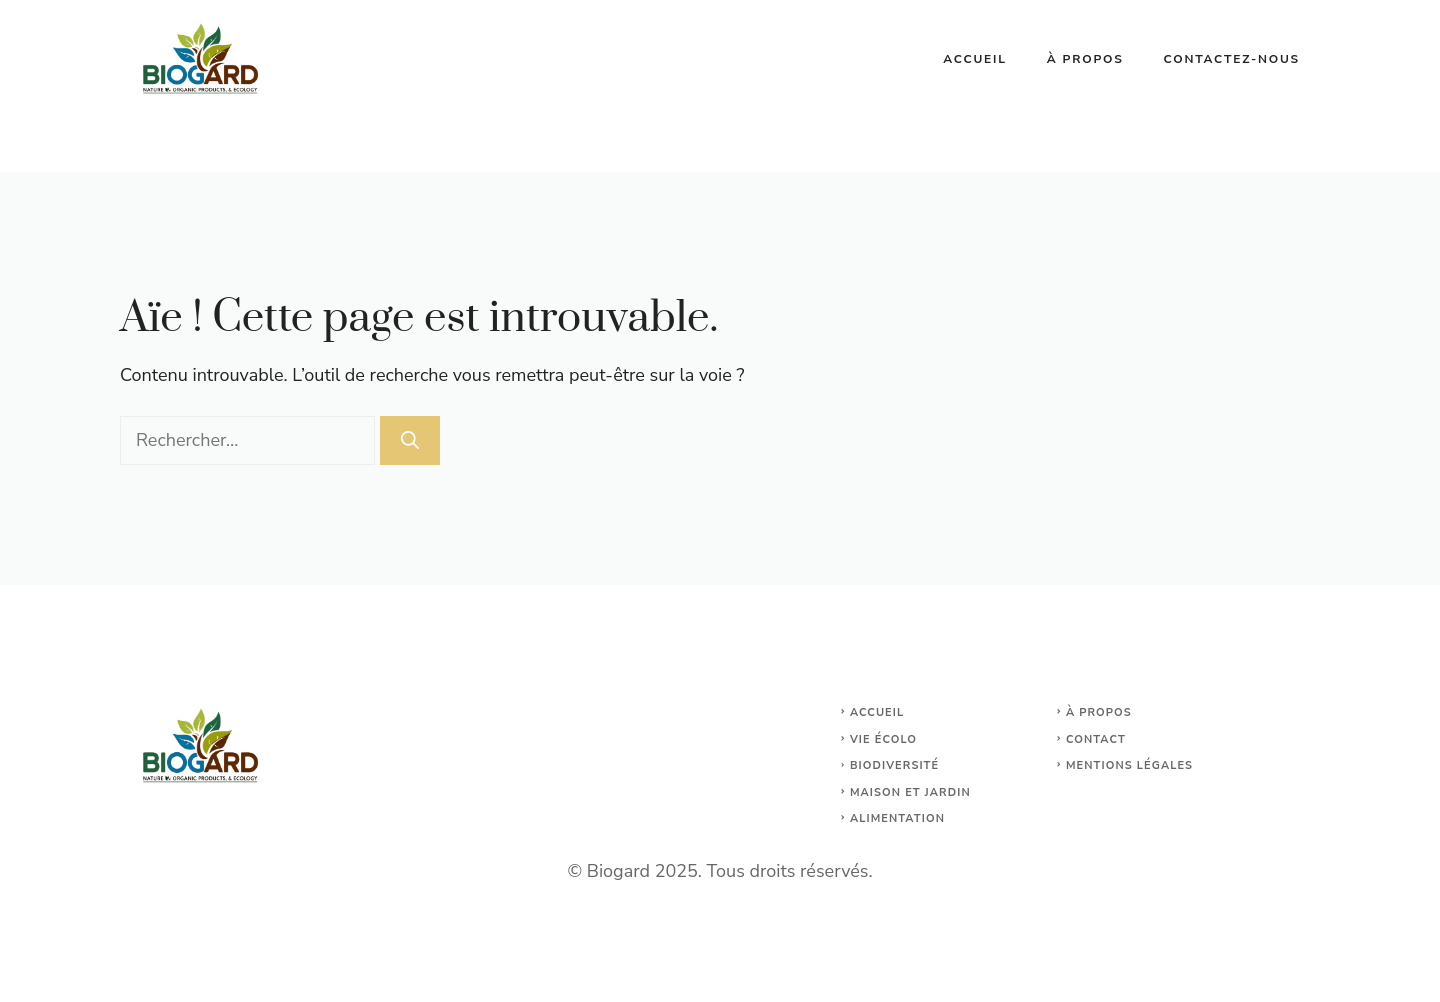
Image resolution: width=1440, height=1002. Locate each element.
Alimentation (897, 818)
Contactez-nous (1232, 59)
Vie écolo (883, 739)
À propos (1085, 59)
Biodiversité (894, 765)
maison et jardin (910, 792)
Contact (1096, 739)
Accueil (975, 59)
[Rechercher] (410, 440)
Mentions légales (1129, 765)
